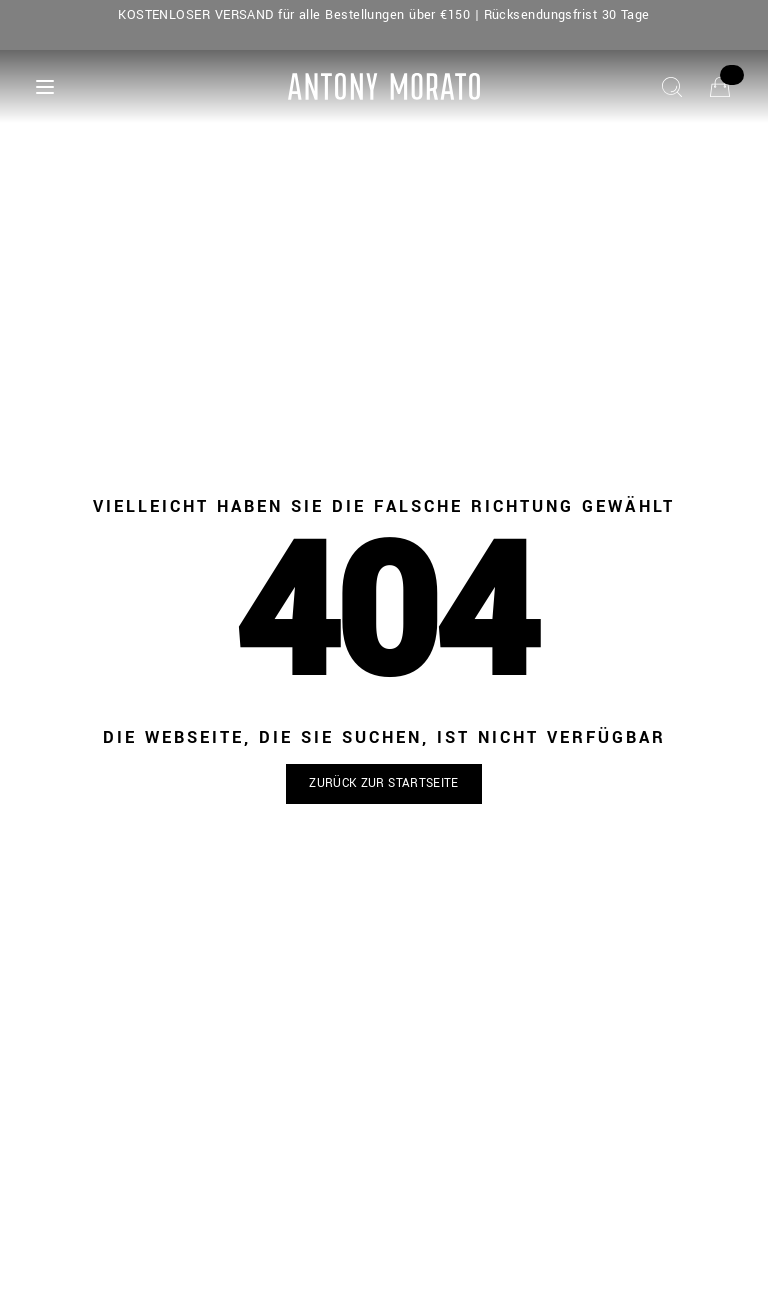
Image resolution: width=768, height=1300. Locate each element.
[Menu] (45, 87)
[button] (384, 784)
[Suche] (672, 87)
